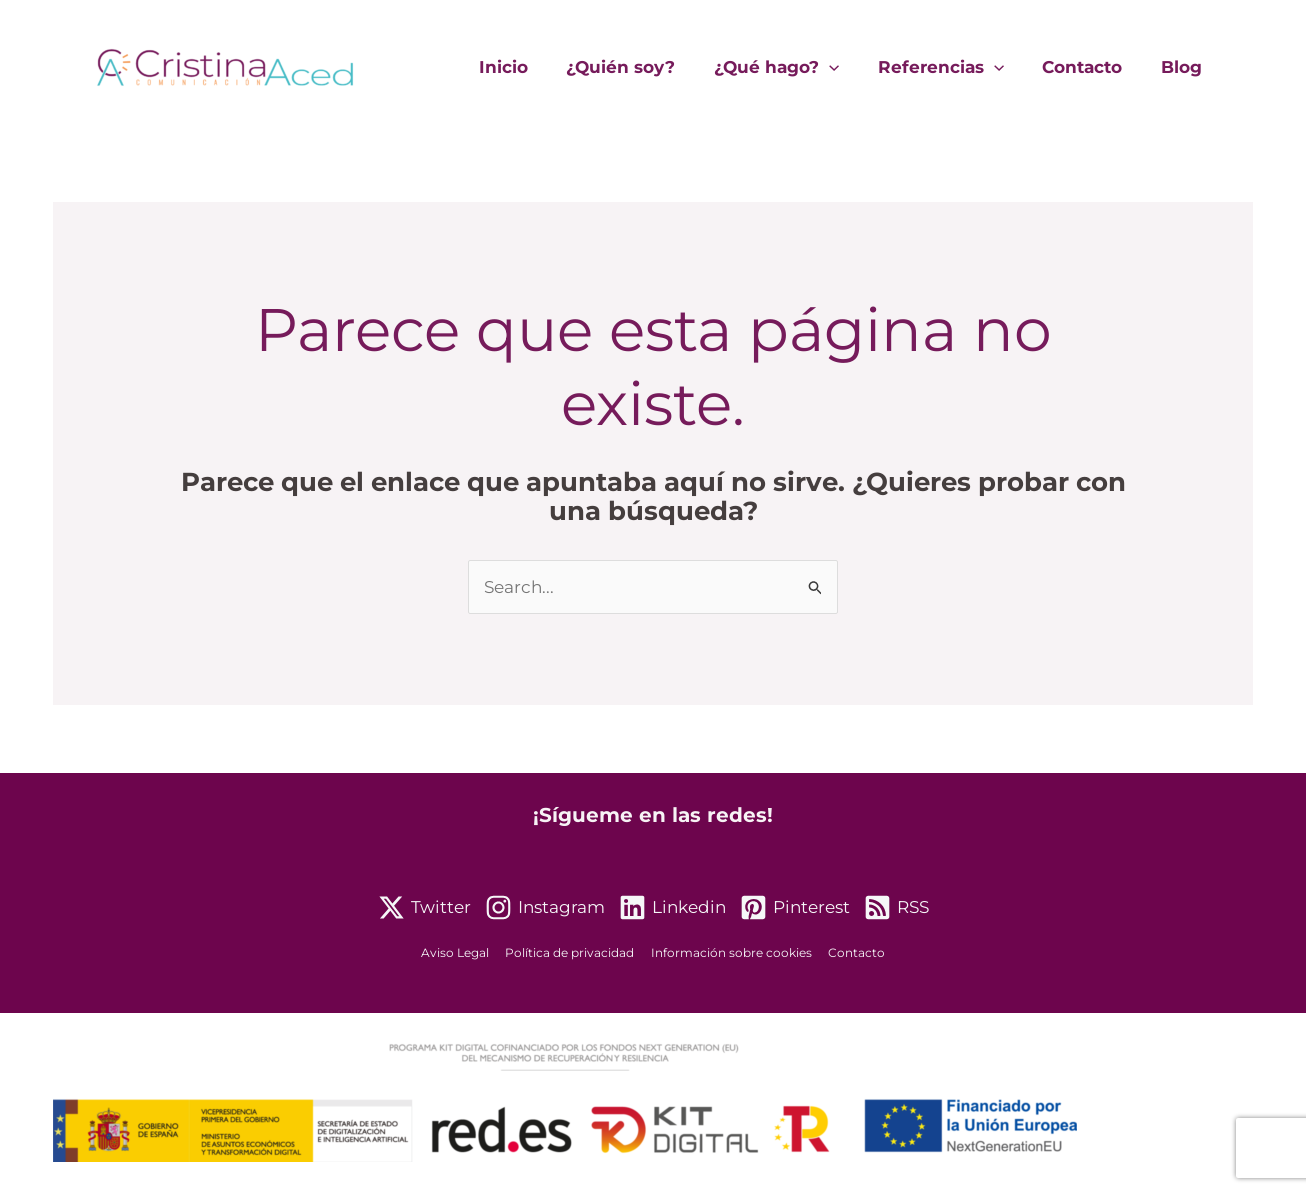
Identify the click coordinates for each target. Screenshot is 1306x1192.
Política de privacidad (572, 953)
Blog (1183, 67)
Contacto (1089, 67)
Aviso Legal (462, 953)
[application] (845, 67)
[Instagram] (545, 908)
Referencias (952, 67)
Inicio (528, 67)
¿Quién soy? (641, 67)
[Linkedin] (672, 908)
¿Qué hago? (792, 67)
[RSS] (896, 908)
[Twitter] (424, 908)
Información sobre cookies (729, 953)
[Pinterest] (795, 908)
